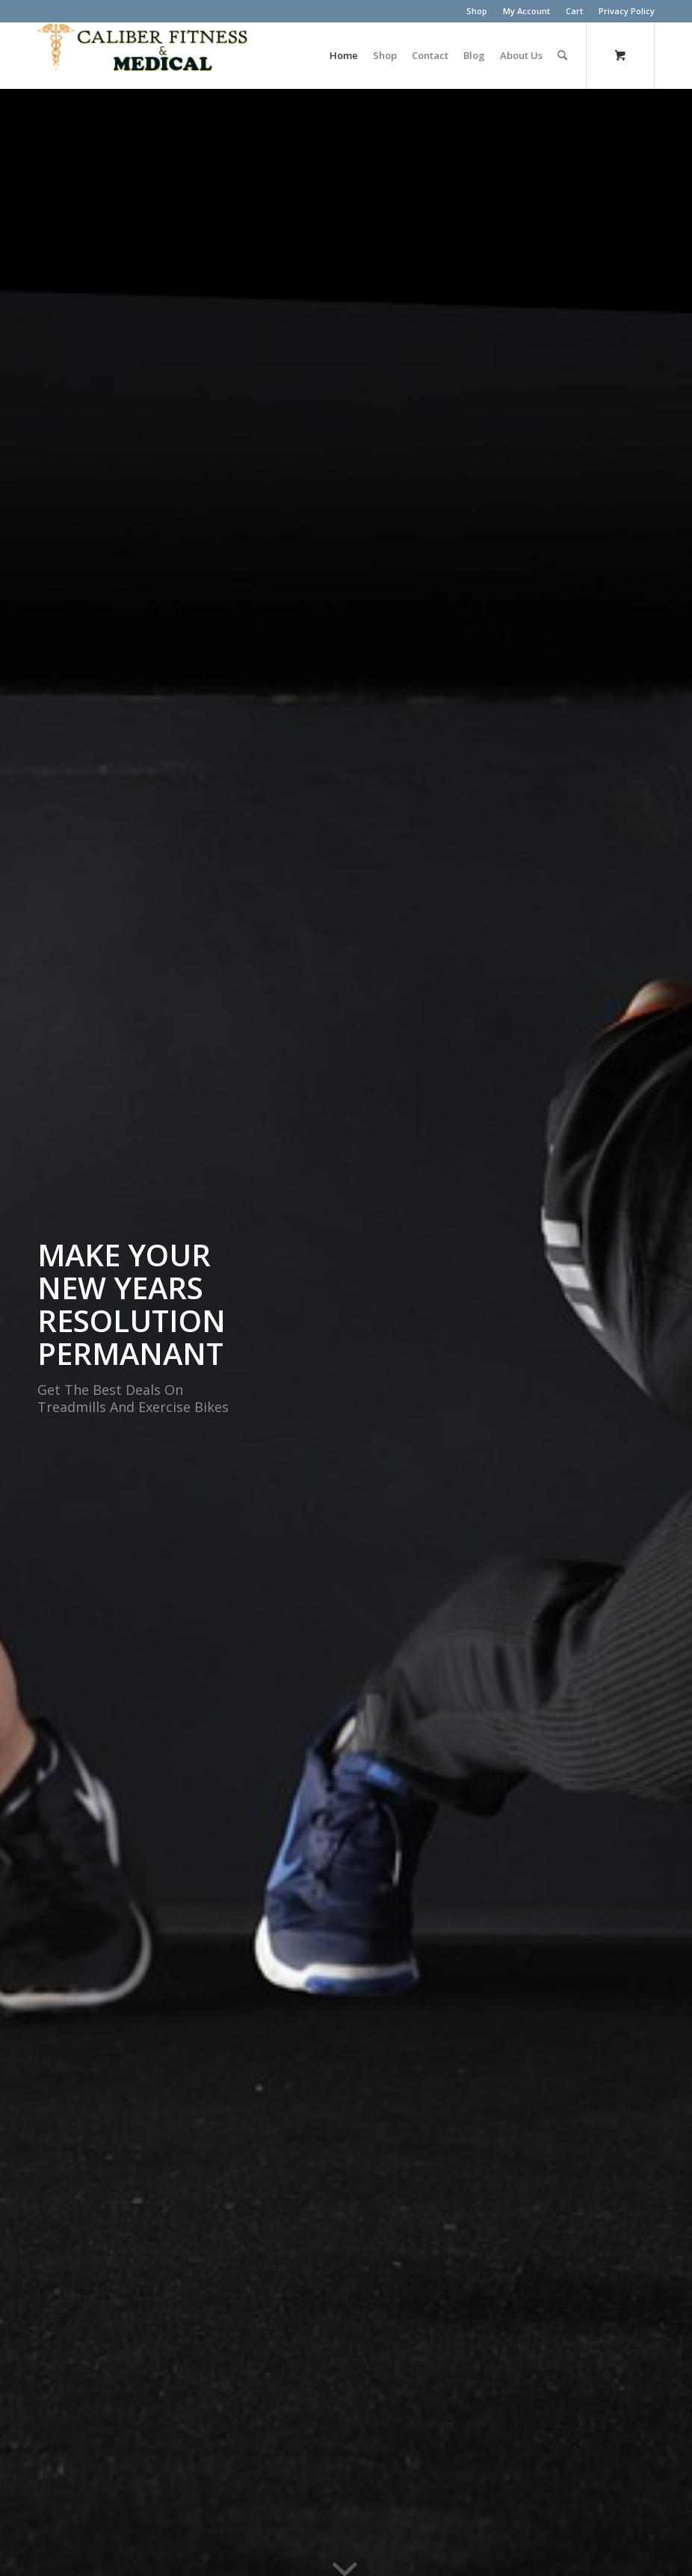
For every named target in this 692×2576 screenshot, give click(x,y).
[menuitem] (477, 11)
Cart (574, 10)
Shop (476, 10)
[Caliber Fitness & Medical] (149, 55)
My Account (526, 10)
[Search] (562, 55)
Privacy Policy (627, 10)
